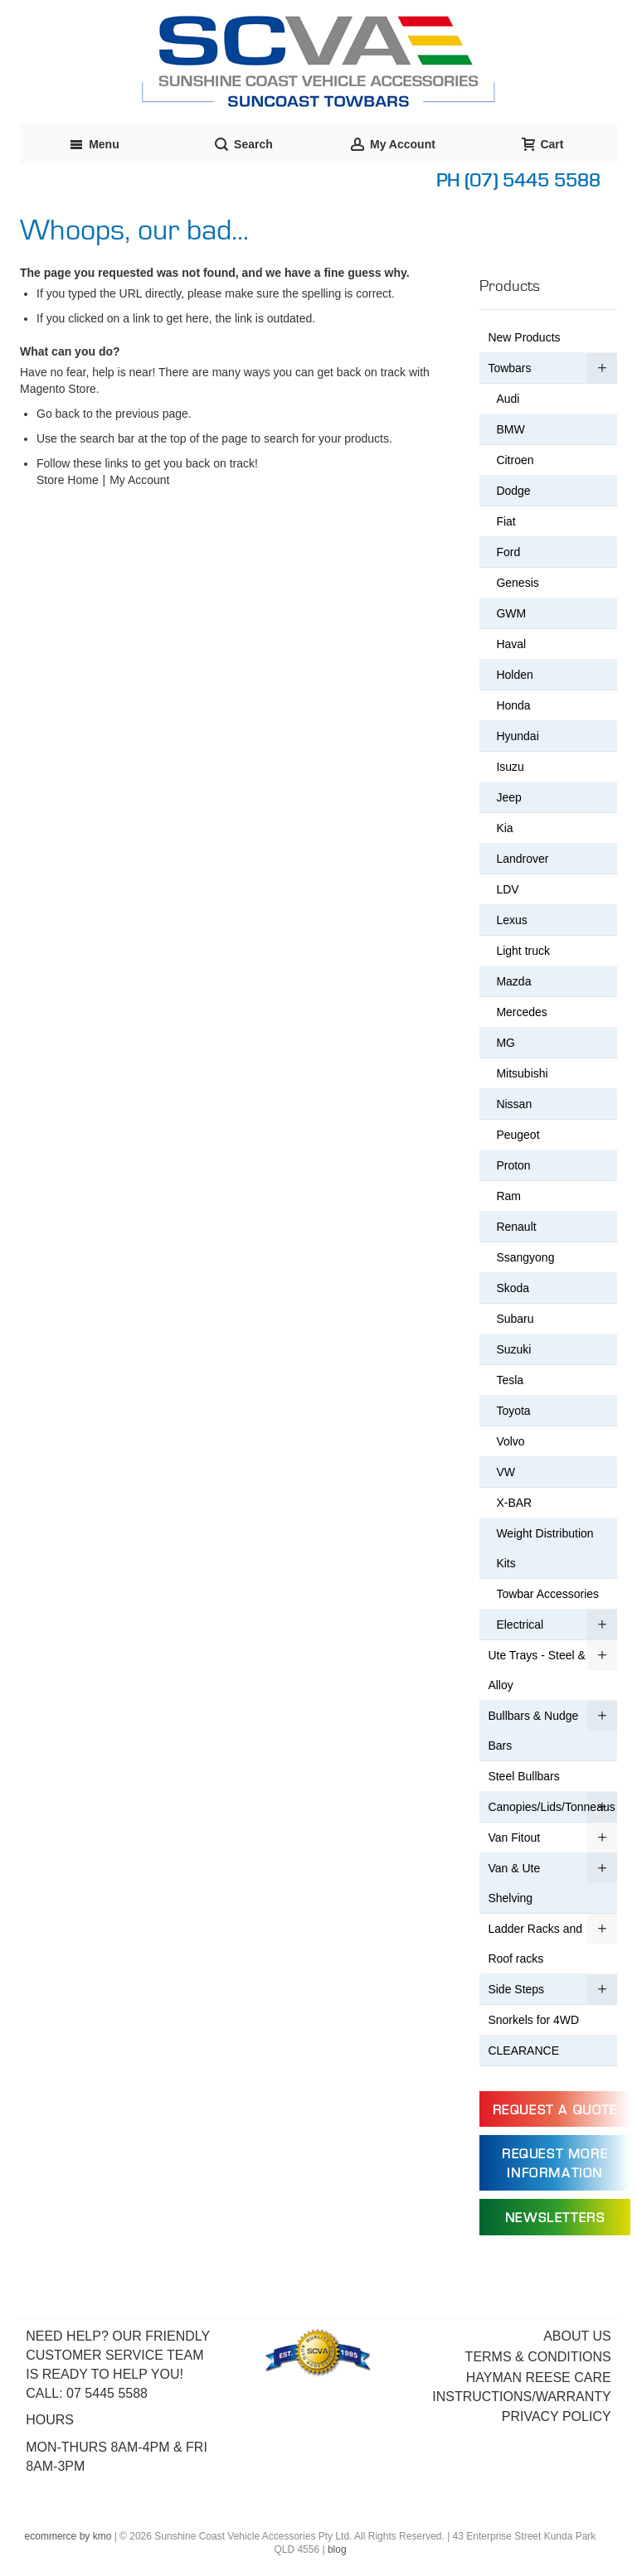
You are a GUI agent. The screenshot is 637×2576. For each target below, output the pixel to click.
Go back (58, 413)
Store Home (67, 480)
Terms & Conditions (538, 2357)
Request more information (555, 2164)
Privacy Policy (556, 2416)
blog (337, 2549)
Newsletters (555, 2217)
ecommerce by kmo (68, 2536)
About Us (577, 2336)
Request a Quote (555, 2110)
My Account (139, 480)
